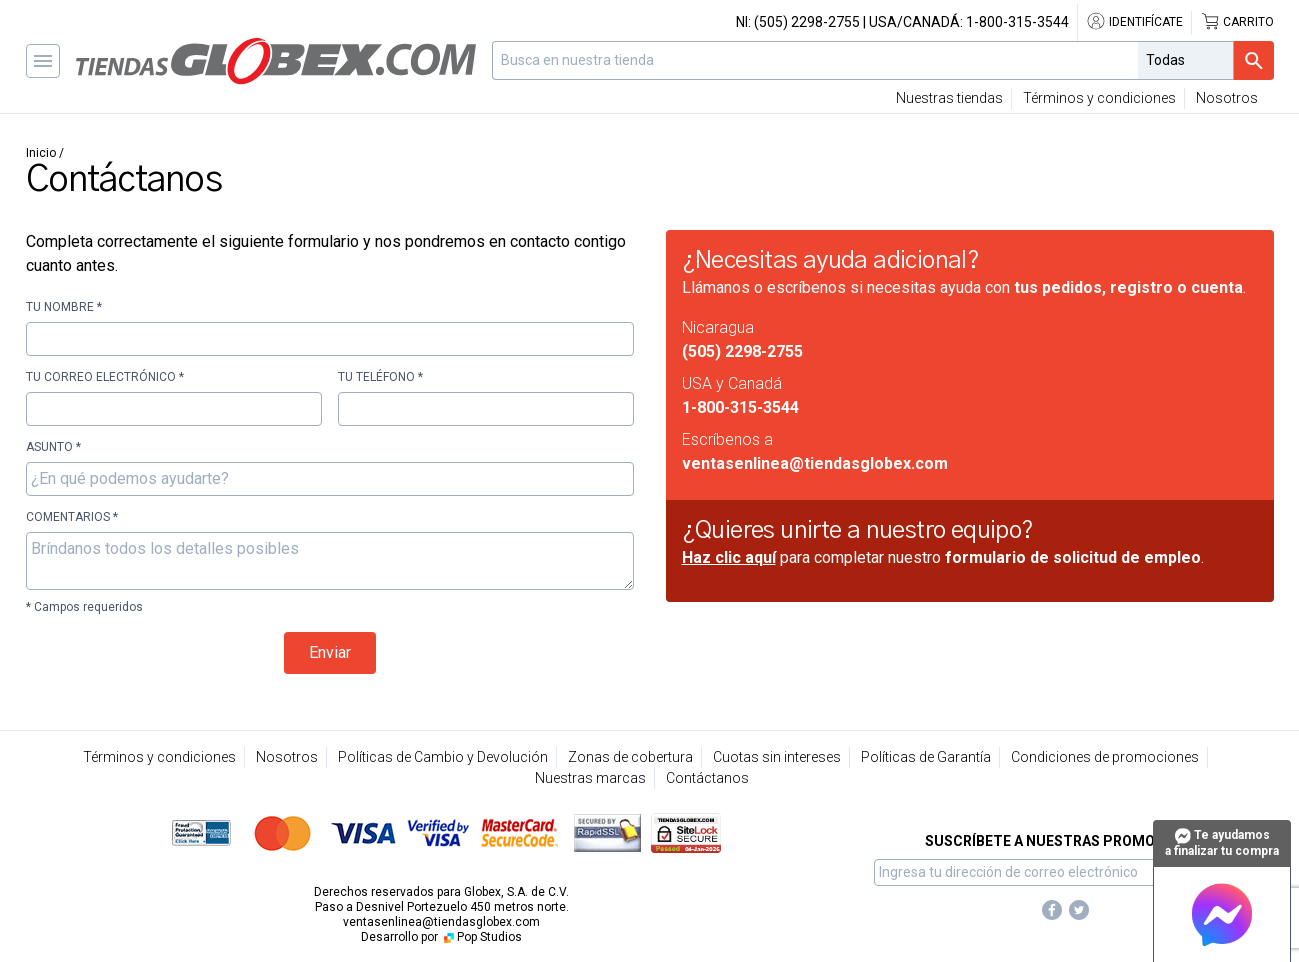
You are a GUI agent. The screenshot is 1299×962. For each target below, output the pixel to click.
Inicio (41, 153)
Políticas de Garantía (926, 757)
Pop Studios (481, 937)
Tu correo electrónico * (105, 377)
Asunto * (53, 447)
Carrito (1237, 22)
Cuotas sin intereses (777, 757)
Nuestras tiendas (949, 98)
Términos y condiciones (1099, 98)
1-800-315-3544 (1017, 22)
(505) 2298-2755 (807, 22)
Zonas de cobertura (630, 757)
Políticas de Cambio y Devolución (443, 757)
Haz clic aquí (729, 557)
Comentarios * (72, 517)
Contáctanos (707, 778)
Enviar (330, 652)
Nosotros (1227, 98)
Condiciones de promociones (1105, 757)
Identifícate (1134, 22)
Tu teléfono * (380, 377)
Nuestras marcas (590, 778)
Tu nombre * (64, 307)
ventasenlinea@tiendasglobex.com (815, 463)
